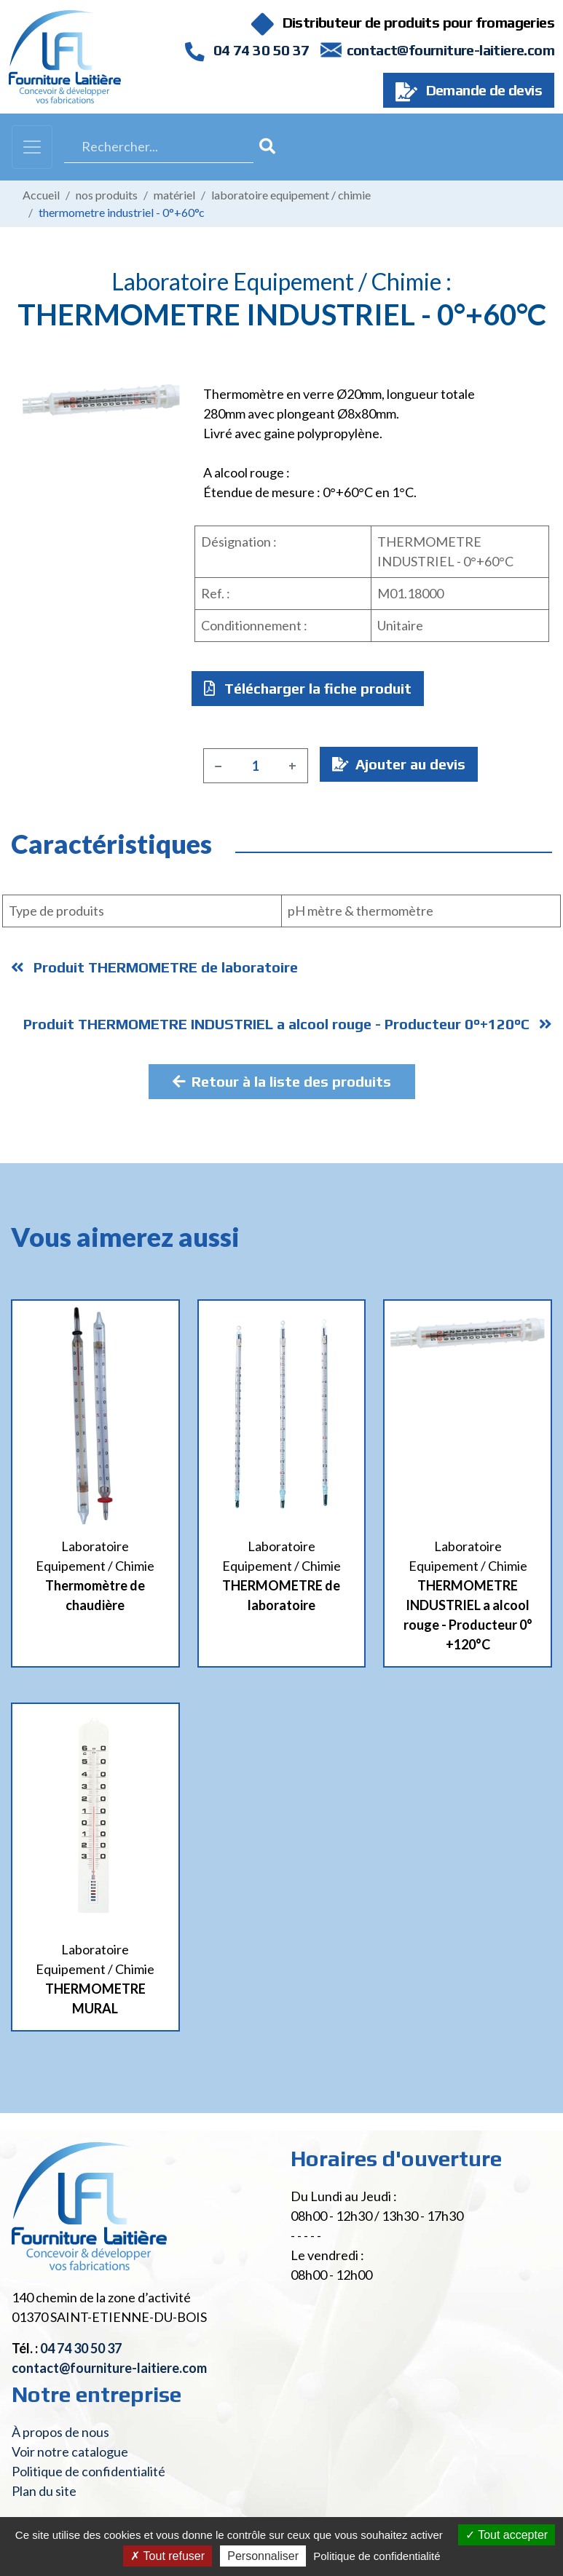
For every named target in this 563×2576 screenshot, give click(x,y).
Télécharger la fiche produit (308, 688)
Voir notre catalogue (70, 2452)
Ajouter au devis (398, 764)
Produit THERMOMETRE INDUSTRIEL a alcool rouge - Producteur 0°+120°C (287, 1023)
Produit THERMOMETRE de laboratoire (154, 967)
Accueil (41, 195)
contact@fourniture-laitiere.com (450, 49)
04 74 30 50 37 (247, 49)
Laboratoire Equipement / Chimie (291, 195)
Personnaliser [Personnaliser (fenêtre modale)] (263, 2556)
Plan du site (44, 2491)
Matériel (174, 195)
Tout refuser (167, 2556)
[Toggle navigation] (32, 147)
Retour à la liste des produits (282, 1081)
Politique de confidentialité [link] (376, 2556)
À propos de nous (60, 2432)
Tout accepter (506, 2535)
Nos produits (107, 195)
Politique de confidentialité (88, 2471)
